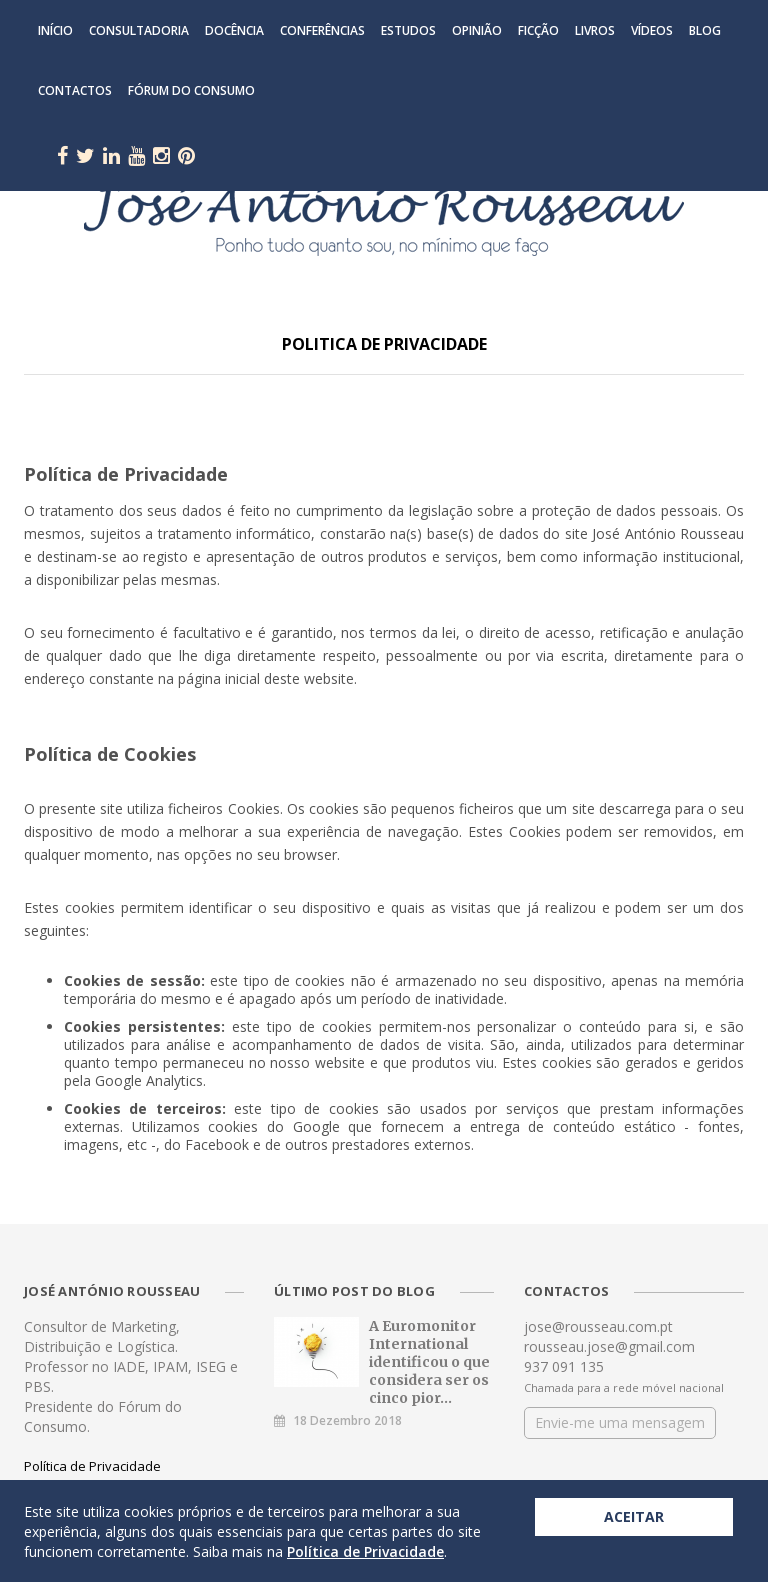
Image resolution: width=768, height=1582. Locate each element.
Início (55, 30)
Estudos (408, 30)
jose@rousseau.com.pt (598, 1326)
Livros (595, 30)
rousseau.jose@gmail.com (609, 1346)
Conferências (322, 30)
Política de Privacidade (92, 1466)
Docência (234, 30)
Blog (705, 30)
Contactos (75, 90)
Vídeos (652, 30)
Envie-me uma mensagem (620, 1422)
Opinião (477, 30)
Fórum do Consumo (191, 90)
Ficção (538, 30)
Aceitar (634, 1516)
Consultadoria (139, 30)
